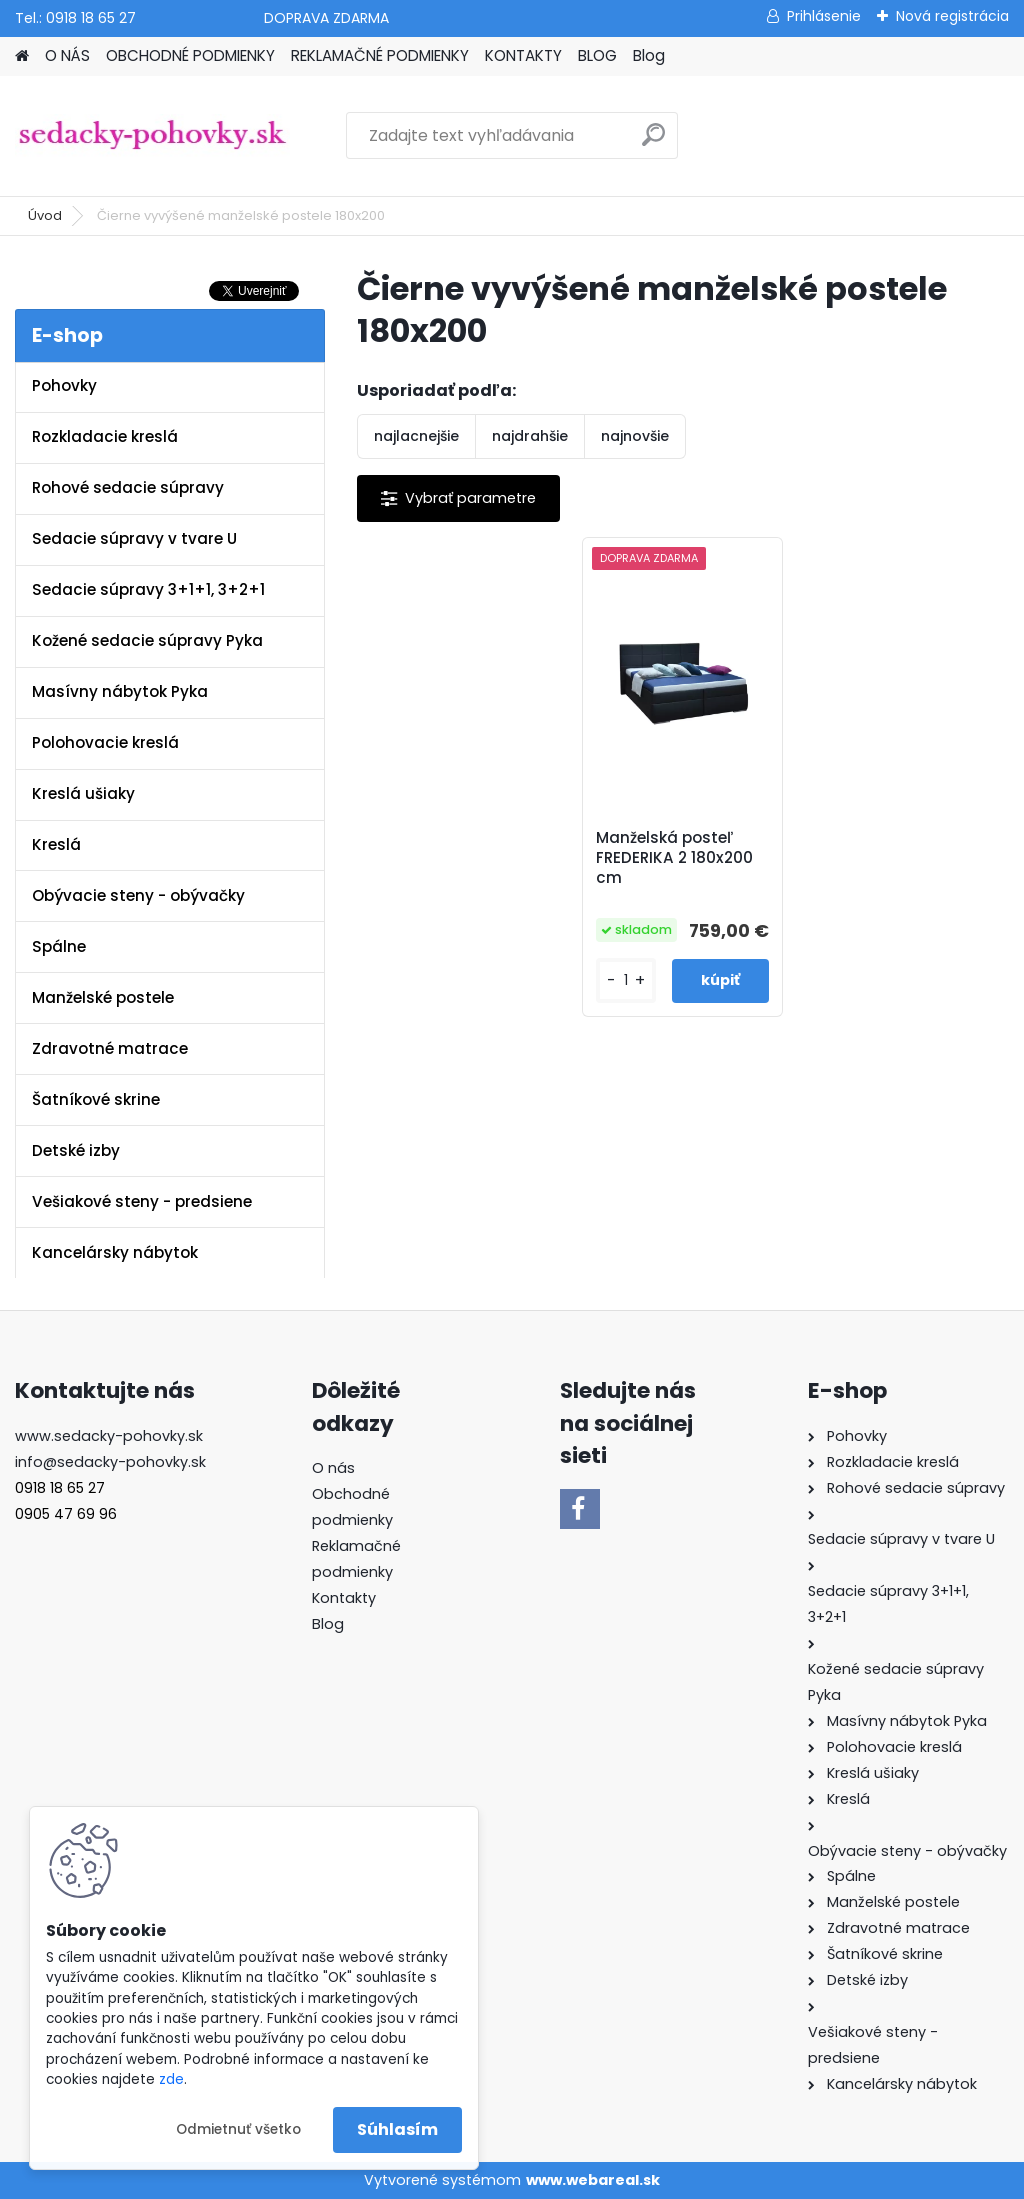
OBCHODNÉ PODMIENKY (190, 55)
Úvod (45, 215)
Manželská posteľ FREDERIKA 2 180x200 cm (674, 858)
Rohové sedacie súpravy (128, 487)
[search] (653, 142)
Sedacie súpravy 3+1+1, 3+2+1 (148, 589)
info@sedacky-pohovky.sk (110, 1462)
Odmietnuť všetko (238, 2129)
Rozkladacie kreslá (105, 436)
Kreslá (56, 844)
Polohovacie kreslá (105, 742)
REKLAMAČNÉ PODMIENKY (380, 55)
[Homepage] (22, 56)
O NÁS (67, 55)
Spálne (59, 946)
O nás (333, 1468)
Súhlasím (397, 2129)
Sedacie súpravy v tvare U (134, 538)
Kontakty (344, 1598)
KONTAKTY (523, 55)
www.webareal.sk (593, 2180)
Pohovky (64, 385)
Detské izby (76, 1150)
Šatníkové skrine (96, 1099)
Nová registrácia (952, 16)
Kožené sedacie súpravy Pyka (147, 640)
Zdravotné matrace (110, 1048)
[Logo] (152, 136)
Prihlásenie (824, 16)
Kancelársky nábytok (115, 1252)
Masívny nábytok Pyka (120, 691)
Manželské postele (103, 997)
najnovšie (635, 436)
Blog (649, 55)
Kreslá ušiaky (83, 793)
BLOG (597, 55)
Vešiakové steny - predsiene (142, 1201)
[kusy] (626, 980)
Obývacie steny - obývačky (138, 895)
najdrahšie (530, 436)
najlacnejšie (416, 436)
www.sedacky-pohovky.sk (109, 1436)
